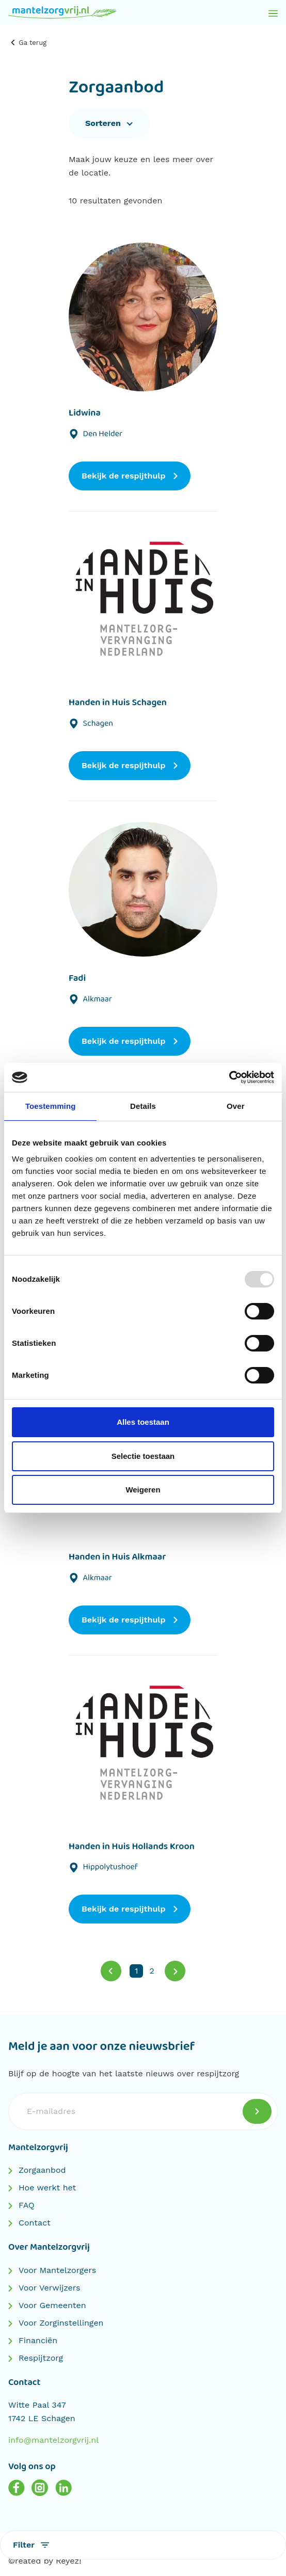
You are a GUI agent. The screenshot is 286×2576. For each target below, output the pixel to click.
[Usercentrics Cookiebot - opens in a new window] (229, 1077)
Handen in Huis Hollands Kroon (132, 1846)
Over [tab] (236, 1106)
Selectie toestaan (143, 1456)
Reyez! (69, 2561)
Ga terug (28, 42)
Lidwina (85, 413)
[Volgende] (175, 1971)
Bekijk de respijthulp (130, 476)
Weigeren (142, 1489)
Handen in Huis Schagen (118, 702)
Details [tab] (143, 1106)
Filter (31, 2545)
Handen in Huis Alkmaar (117, 1557)
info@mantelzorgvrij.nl (53, 2440)
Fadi (77, 978)
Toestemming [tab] (50, 1106)
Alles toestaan (143, 1422)
